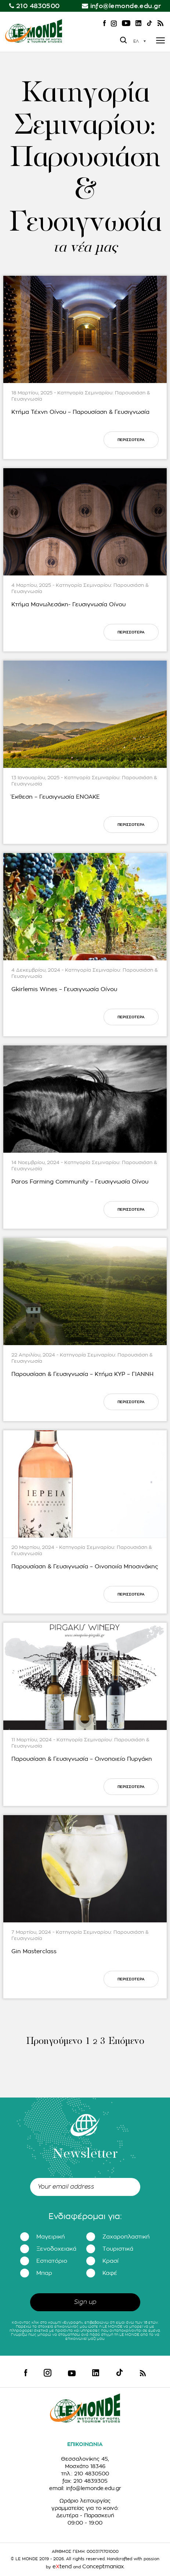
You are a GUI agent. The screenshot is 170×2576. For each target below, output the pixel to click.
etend (62, 2566)
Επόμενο (126, 2041)
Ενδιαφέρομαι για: (85, 2216)
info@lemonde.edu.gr (125, 6)
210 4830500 (38, 6)
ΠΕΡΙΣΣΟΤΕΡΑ (131, 440)
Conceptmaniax (103, 2566)
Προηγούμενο (54, 2041)
